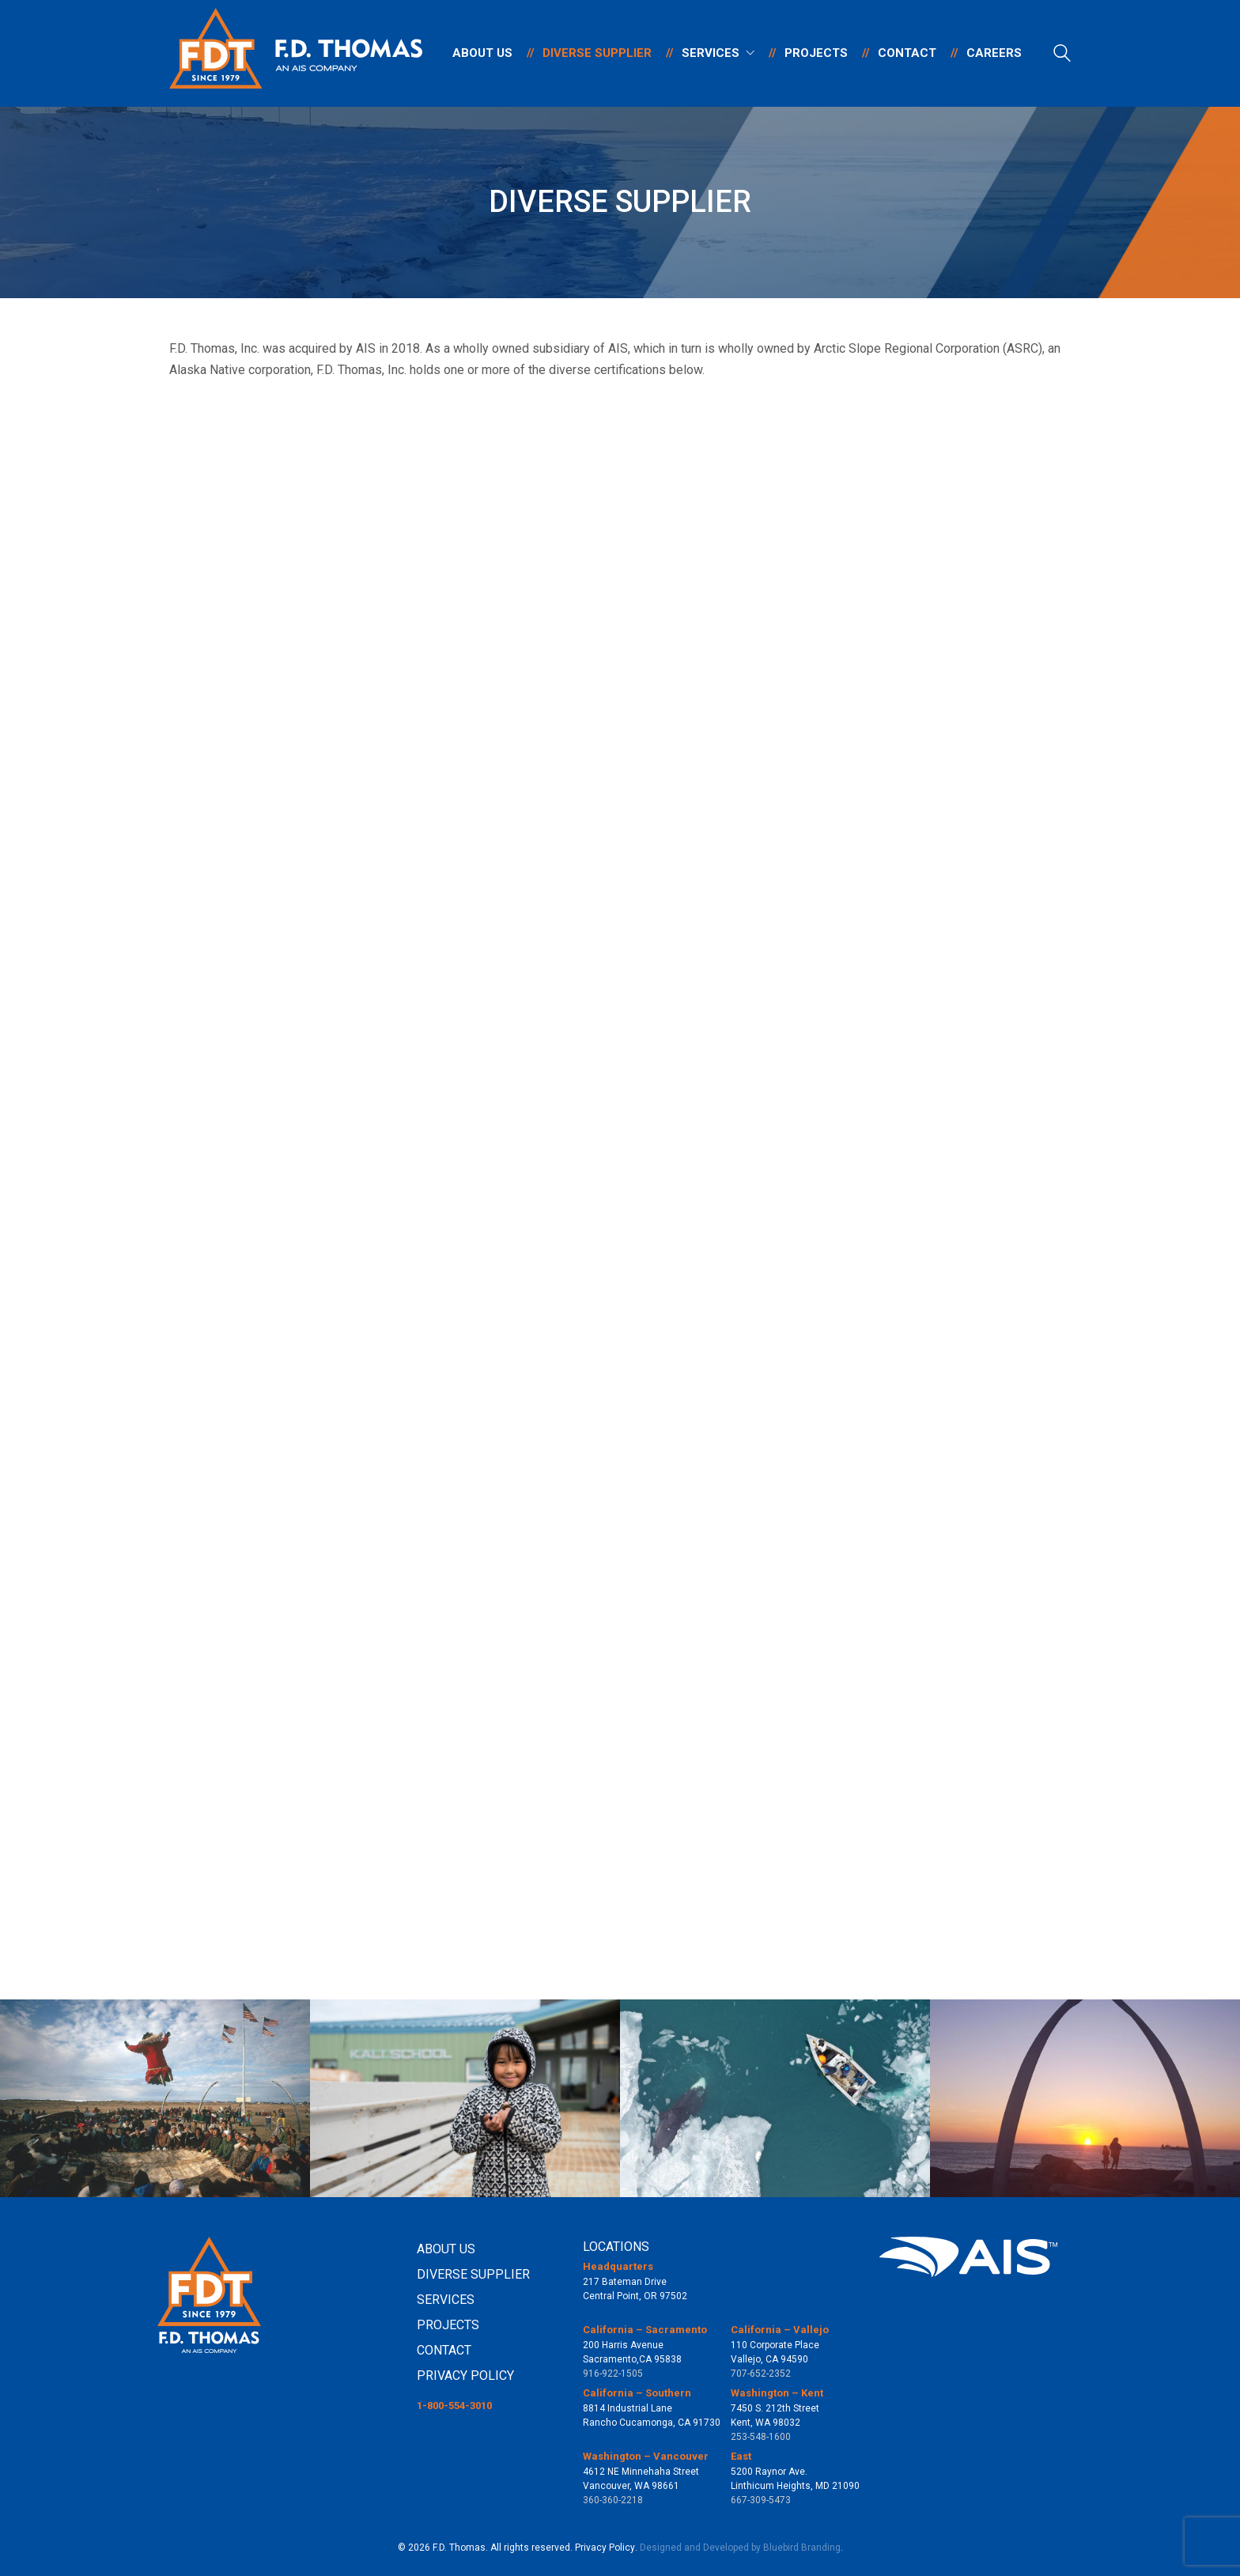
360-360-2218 (613, 2500)
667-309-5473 (761, 2500)
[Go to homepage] (295, 53)
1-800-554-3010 (454, 2405)
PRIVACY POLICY (465, 2375)
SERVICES (445, 2299)
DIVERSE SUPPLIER (473, 2274)
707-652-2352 (761, 2373)
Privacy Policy (605, 2547)
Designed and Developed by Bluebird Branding (740, 2547)
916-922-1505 (613, 2373)
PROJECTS (448, 2324)
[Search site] (1062, 55)
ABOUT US (446, 2248)
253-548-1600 (761, 2436)
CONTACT (444, 2350)
